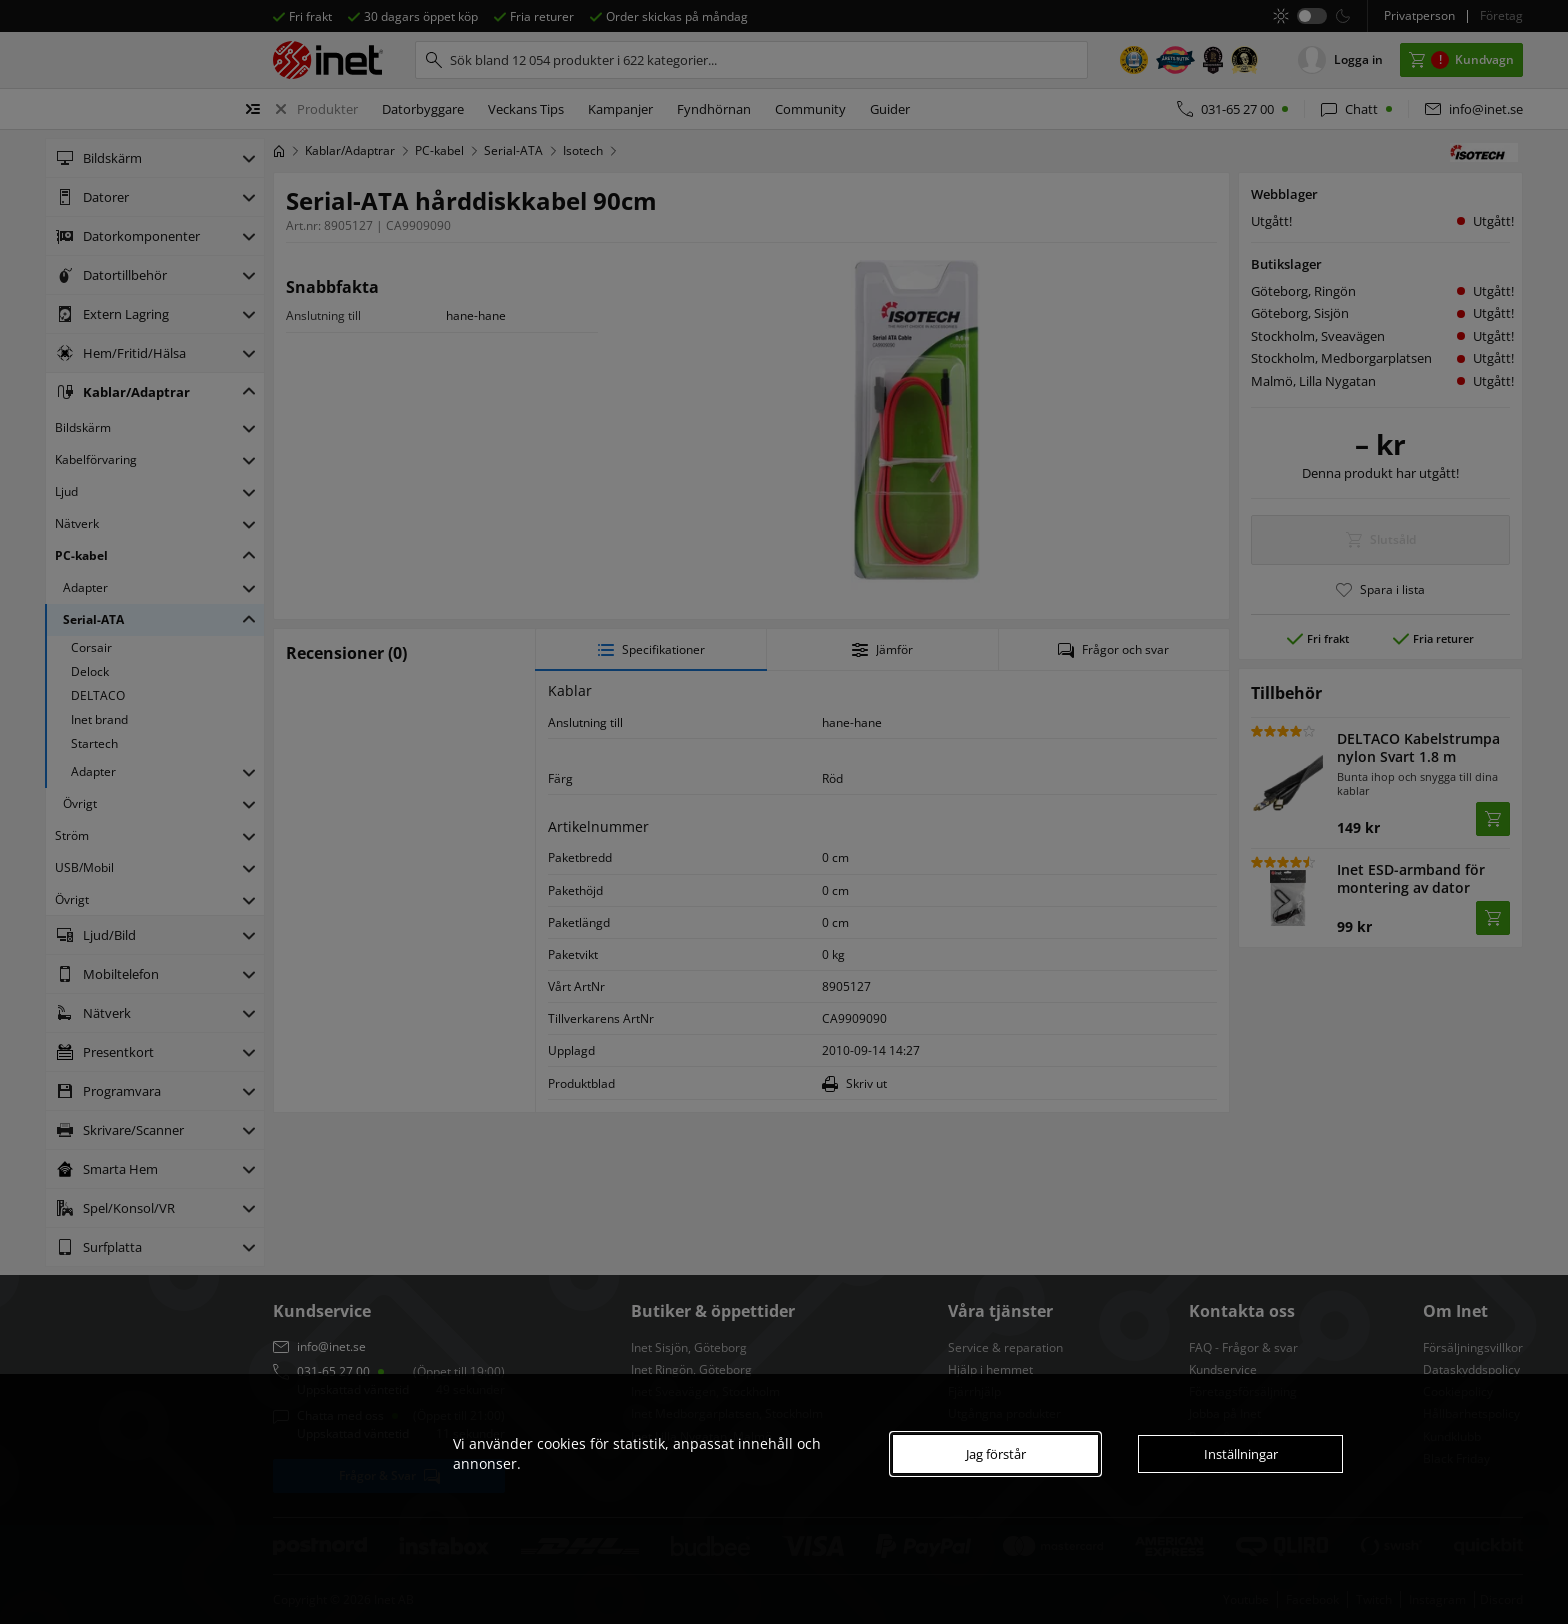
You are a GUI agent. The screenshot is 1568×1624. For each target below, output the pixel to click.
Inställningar (1241, 1454)
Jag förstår (996, 1454)
